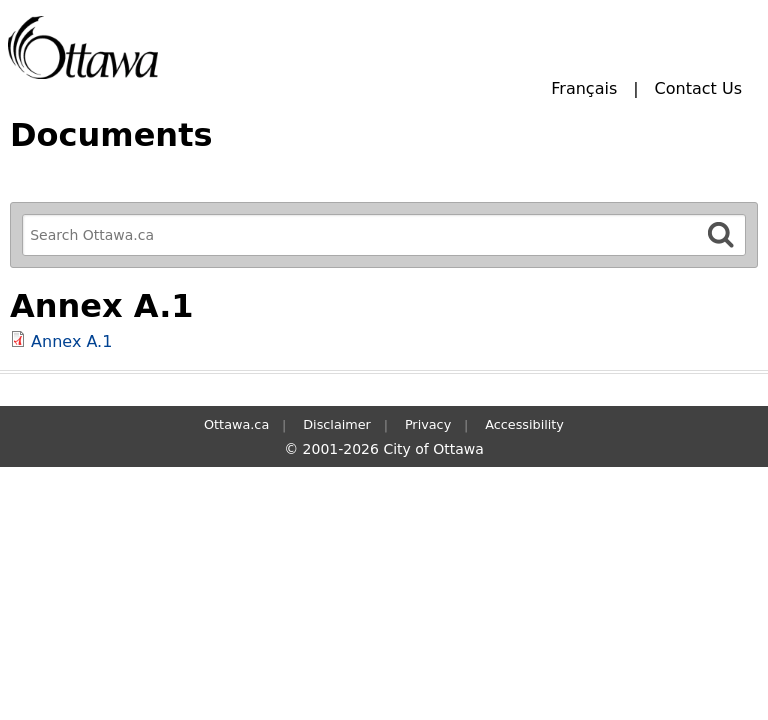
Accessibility (524, 424)
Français (584, 88)
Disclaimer (337, 424)
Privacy (428, 424)
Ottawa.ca (236, 424)
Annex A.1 (71, 341)
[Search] (721, 234)
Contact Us (698, 88)
